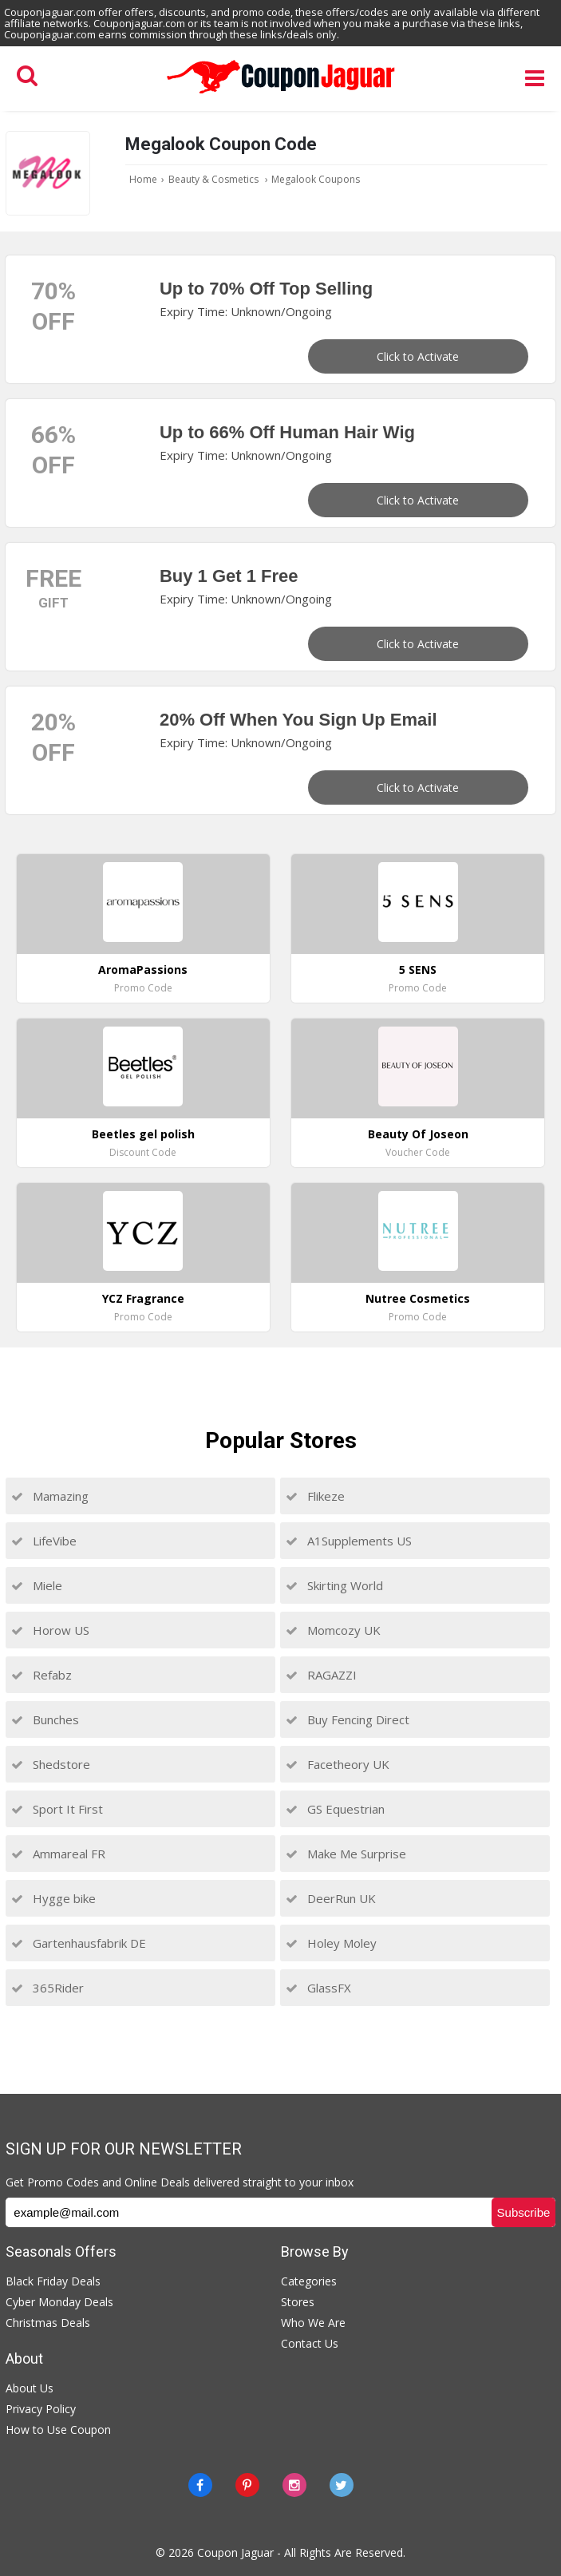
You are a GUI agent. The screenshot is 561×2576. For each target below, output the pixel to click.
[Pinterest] (247, 2485)
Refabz (41, 1675)
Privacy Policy (41, 2408)
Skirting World (334, 1585)
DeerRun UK (331, 1898)
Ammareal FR (58, 1854)
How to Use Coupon (58, 2429)
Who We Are (313, 2322)
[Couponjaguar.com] (281, 94)
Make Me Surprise (346, 1854)
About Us (29, 2388)
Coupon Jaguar (235, 2552)
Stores (297, 2301)
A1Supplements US (349, 1541)
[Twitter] (342, 2485)
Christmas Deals (48, 2322)
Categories (309, 2281)
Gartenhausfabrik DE (78, 1943)
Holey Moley (331, 1943)
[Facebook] (200, 2485)
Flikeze (315, 1496)
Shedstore (50, 1764)
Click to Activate (418, 356)
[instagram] (294, 2485)
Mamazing (50, 1496)
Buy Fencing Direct (347, 1719)
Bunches (45, 1719)
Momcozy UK (333, 1630)
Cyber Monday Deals (59, 2301)
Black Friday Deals (53, 2281)
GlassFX (318, 1988)
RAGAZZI (321, 1675)
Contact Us (309, 2343)
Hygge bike (53, 1898)
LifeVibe (44, 1541)
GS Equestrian (335, 1809)
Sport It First (57, 1809)
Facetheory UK (337, 1764)
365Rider (47, 1988)
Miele (36, 1585)
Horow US (50, 1630)
